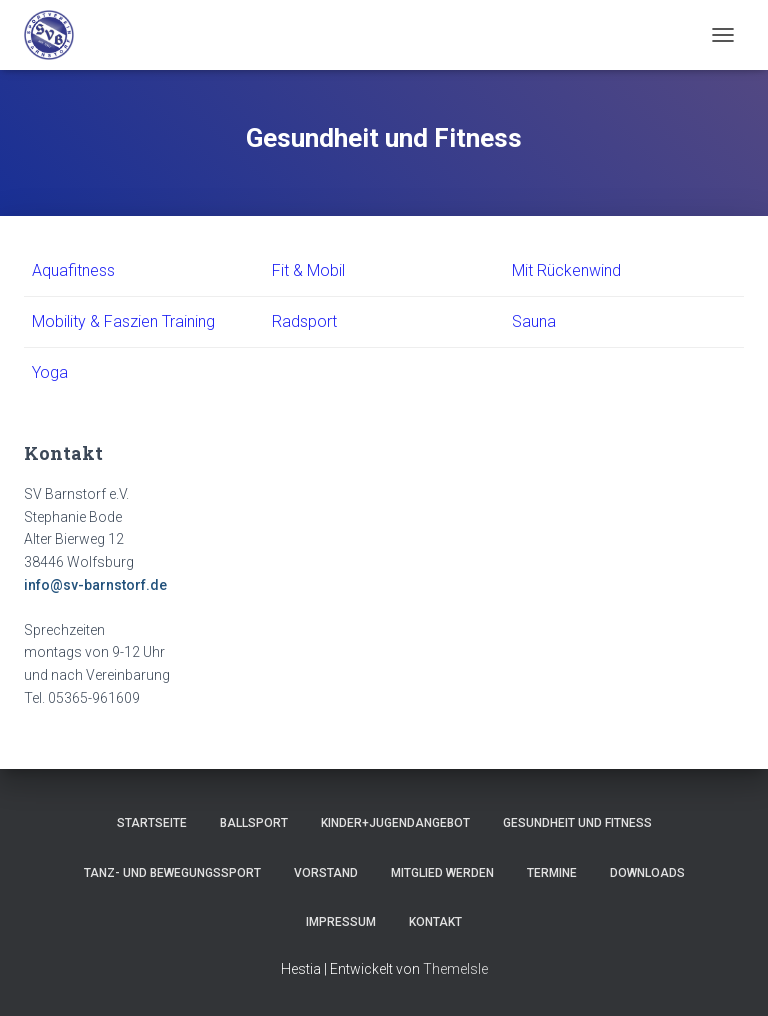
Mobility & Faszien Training (123, 321)
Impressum (341, 922)
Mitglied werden (442, 873)
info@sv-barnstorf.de (95, 585)
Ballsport (254, 823)
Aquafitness (73, 270)
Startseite (152, 823)
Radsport (304, 321)
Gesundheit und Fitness (577, 823)
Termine (552, 873)
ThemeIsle (455, 969)
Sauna (534, 321)
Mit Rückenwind (566, 270)
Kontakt (435, 922)
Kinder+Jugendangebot (395, 823)
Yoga (50, 372)
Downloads (647, 873)
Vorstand (326, 873)
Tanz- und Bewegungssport (172, 873)
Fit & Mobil (308, 270)
